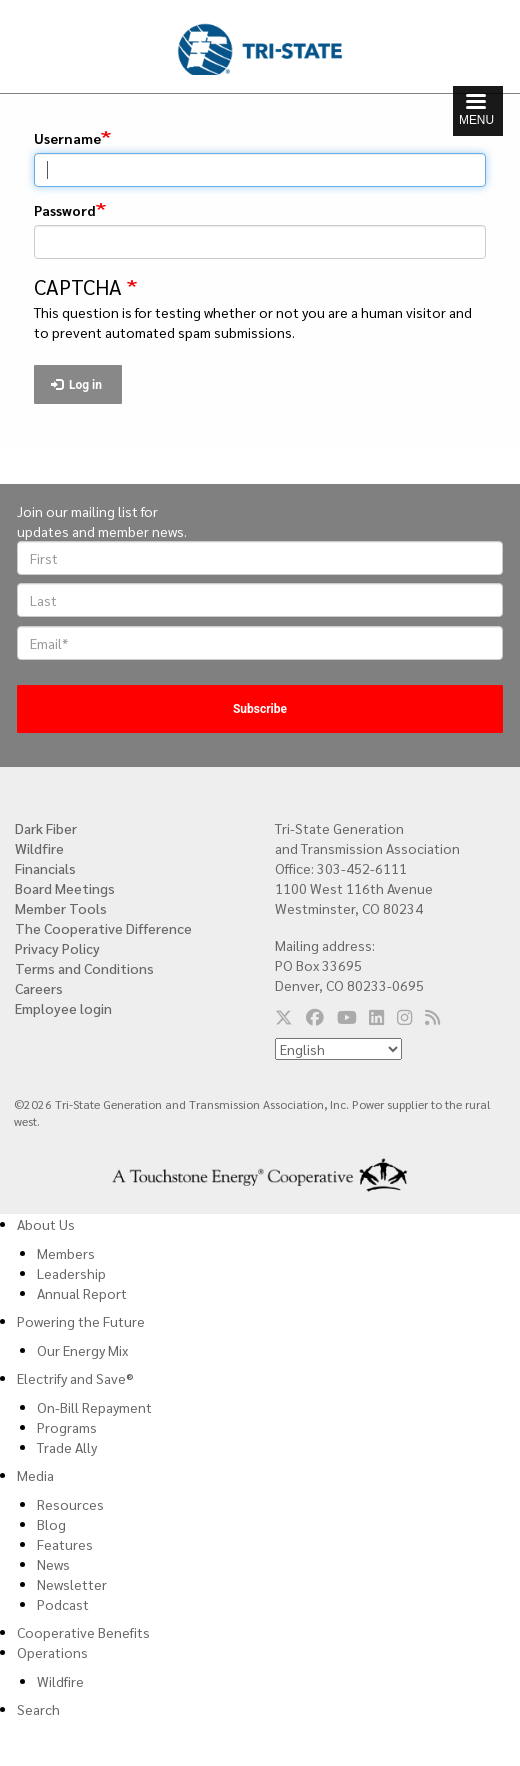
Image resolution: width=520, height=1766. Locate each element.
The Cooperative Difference (103, 928)
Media (35, 1475)
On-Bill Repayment (94, 1407)
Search (38, 1709)
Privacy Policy (57, 948)
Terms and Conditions (84, 968)
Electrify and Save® (75, 1378)
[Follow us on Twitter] (284, 1017)
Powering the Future (81, 1321)
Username (67, 138)
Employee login (63, 1008)
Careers (39, 988)
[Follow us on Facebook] (315, 1017)
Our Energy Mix (82, 1350)
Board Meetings (65, 888)
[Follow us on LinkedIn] (376, 1017)
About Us (46, 1224)
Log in (76, 385)
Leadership (71, 1273)
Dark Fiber (46, 828)
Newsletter (72, 1584)
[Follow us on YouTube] (347, 1017)
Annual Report (82, 1293)
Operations (52, 1652)
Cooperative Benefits (83, 1632)
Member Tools (61, 908)
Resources (70, 1504)
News (53, 1564)
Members (66, 1253)
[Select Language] (338, 1049)
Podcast (63, 1604)
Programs (67, 1427)
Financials (45, 868)
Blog (51, 1524)
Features (65, 1544)
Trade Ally (67, 1447)
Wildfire (39, 848)
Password (65, 210)
